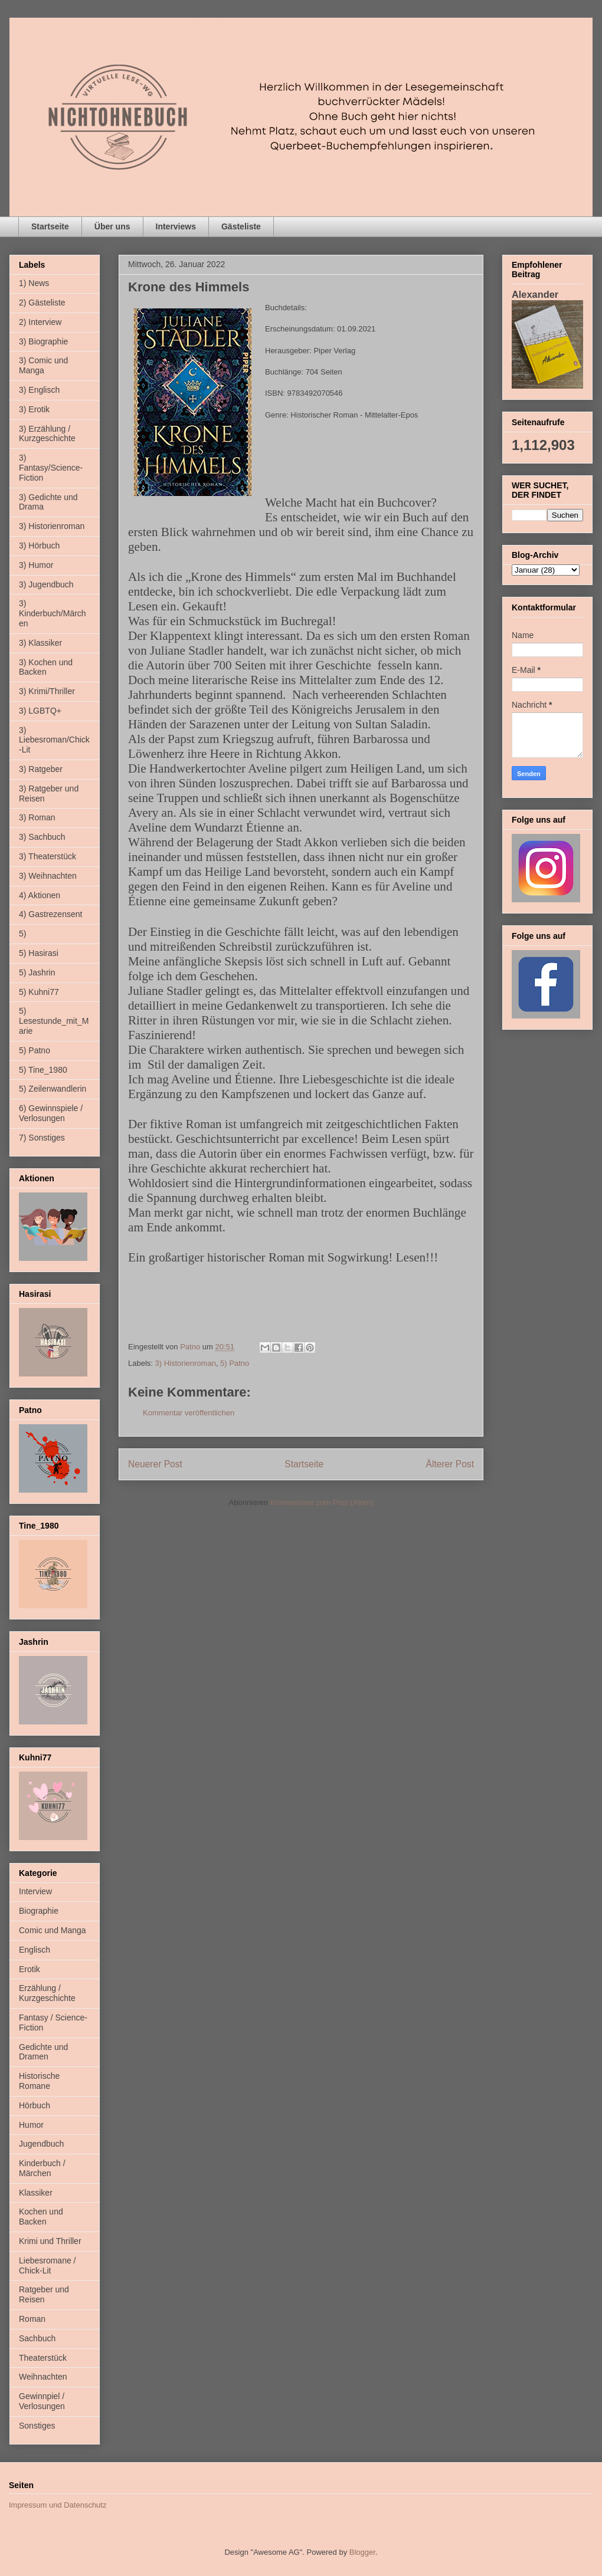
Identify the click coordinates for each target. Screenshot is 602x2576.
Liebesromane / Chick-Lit (47, 2265)
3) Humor (36, 565)
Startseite (50, 226)
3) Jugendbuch (46, 584)
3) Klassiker (40, 643)
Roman (32, 2319)
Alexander (535, 294)
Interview (35, 1891)
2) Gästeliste (42, 302)
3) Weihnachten (48, 875)
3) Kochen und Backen (46, 667)
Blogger (362, 2552)
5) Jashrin (37, 972)
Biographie (38, 1910)
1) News (34, 283)
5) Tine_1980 (43, 1070)
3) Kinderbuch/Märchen (52, 613)
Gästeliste (241, 226)
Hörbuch (34, 2105)
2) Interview (40, 322)
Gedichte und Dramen (43, 2052)
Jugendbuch (41, 2143)
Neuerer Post (155, 1464)
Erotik (29, 1969)
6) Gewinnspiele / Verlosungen (51, 1113)
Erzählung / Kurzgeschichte (47, 1993)
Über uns (112, 226)
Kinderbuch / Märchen (42, 2168)
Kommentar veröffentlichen (188, 1412)
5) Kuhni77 (39, 992)
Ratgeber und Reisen (44, 2294)
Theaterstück (43, 2358)
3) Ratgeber (41, 769)
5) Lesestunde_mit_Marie (54, 1021)
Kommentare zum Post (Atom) (322, 1502)
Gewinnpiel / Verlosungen (42, 2401)
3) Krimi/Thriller (47, 691)
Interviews (176, 226)
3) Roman (37, 817)
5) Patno (234, 1363)
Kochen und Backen (41, 2216)
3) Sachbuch (42, 837)
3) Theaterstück (47, 856)
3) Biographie (43, 341)
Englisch (34, 1949)
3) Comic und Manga (43, 365)
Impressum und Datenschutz (57, 2505)
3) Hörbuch (39, 545)
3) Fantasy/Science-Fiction (51, 467)
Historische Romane (39, 2081)
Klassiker (36, 2192)
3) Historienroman (185, 1363)
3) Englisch (39, 390)
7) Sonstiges (42, 1137)
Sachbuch (37, 2338)
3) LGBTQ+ (40, 710)
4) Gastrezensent (50, 914)
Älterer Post (450, 1464)
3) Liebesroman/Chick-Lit (54, 740)
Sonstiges (37, 2425)
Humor (31, 2125)
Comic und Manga (52, 1930)
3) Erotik (34, 409)
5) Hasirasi (38, 953)
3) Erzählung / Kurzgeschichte (47, 433)
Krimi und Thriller (50, 2241)
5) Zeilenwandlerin (52, 1088)
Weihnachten (43, 2376)
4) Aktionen (39, 895)
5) (22, 933)
